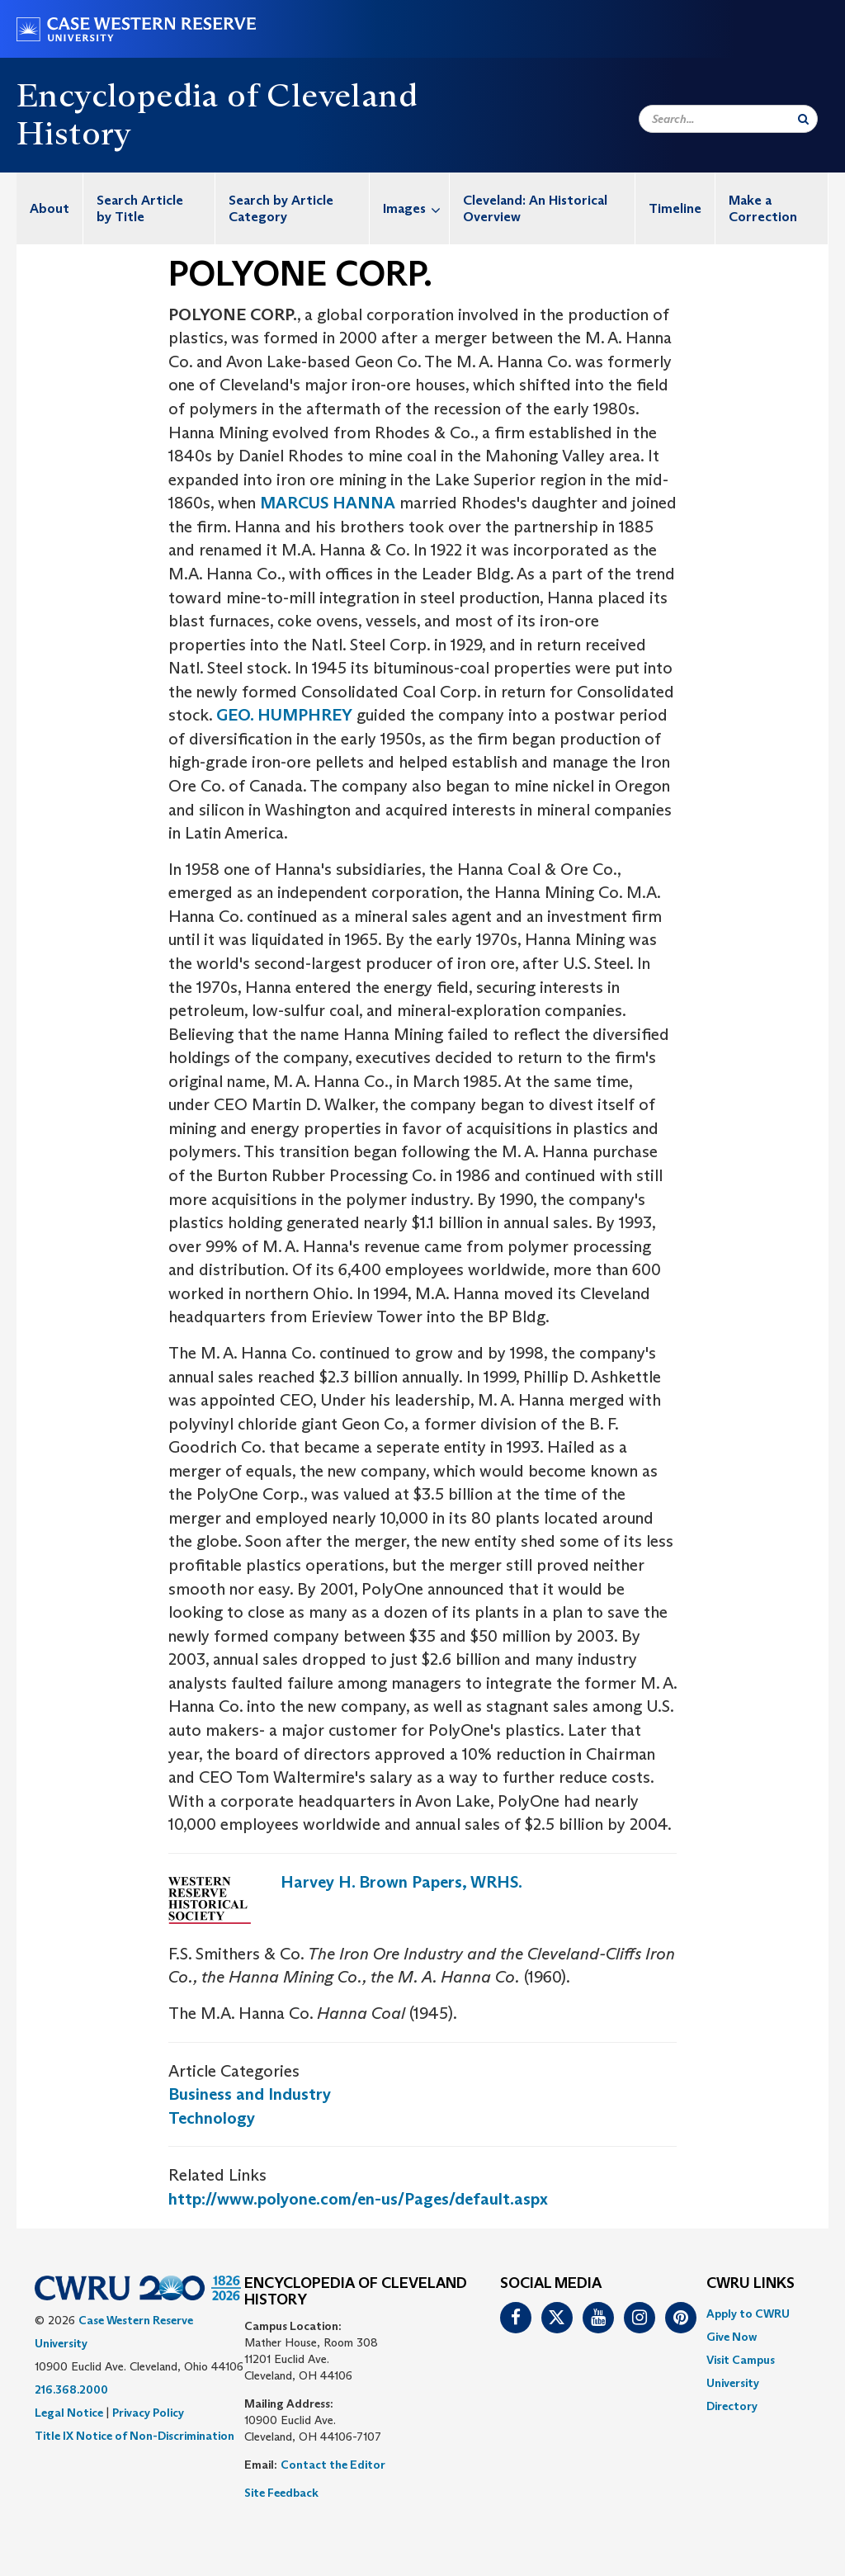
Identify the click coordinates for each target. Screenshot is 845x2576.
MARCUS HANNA (327, 503)
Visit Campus (740, 2359)
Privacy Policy (148, 2412)
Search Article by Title (140, 208)
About (49, 208)
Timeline (675, 208)
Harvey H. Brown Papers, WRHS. (401, 1882)
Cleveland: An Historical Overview (535, 208)
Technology (211, 2118)
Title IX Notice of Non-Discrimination (134, 2435)
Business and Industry (249, 2094)
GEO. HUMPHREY (284, 715)
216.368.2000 (71, 2389)
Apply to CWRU (748, 2313)
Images (416, 208)
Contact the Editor (333, 2464)
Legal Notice (69, 2412)
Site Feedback (281, 2492)
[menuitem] (50, 208)
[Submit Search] (803, 119)
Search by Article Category (281, 208)
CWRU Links (750, 2284)
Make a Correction (763, 208)
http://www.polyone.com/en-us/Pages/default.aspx (358, 2199)
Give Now (731, 2336)
